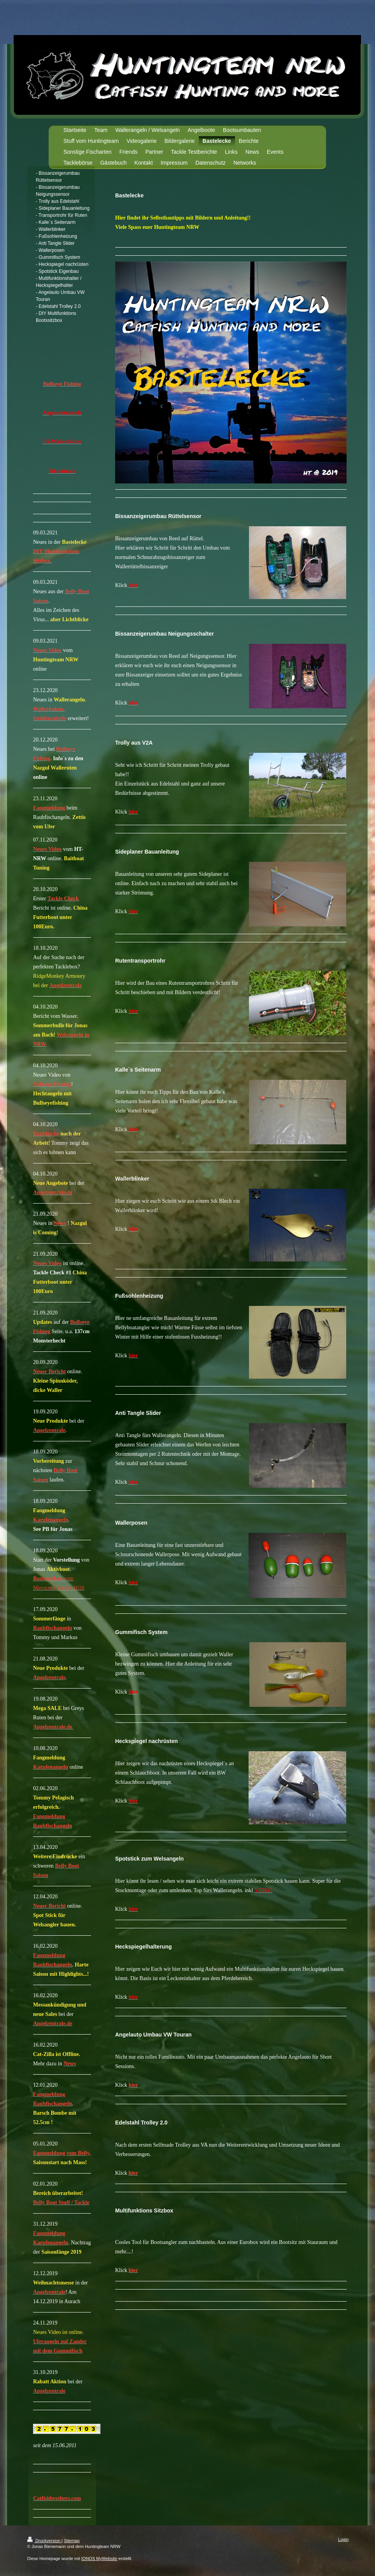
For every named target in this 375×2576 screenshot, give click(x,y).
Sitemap (71, 2540)
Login (343, 2539)
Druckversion (44, 2540)
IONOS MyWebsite (99, 2558)
